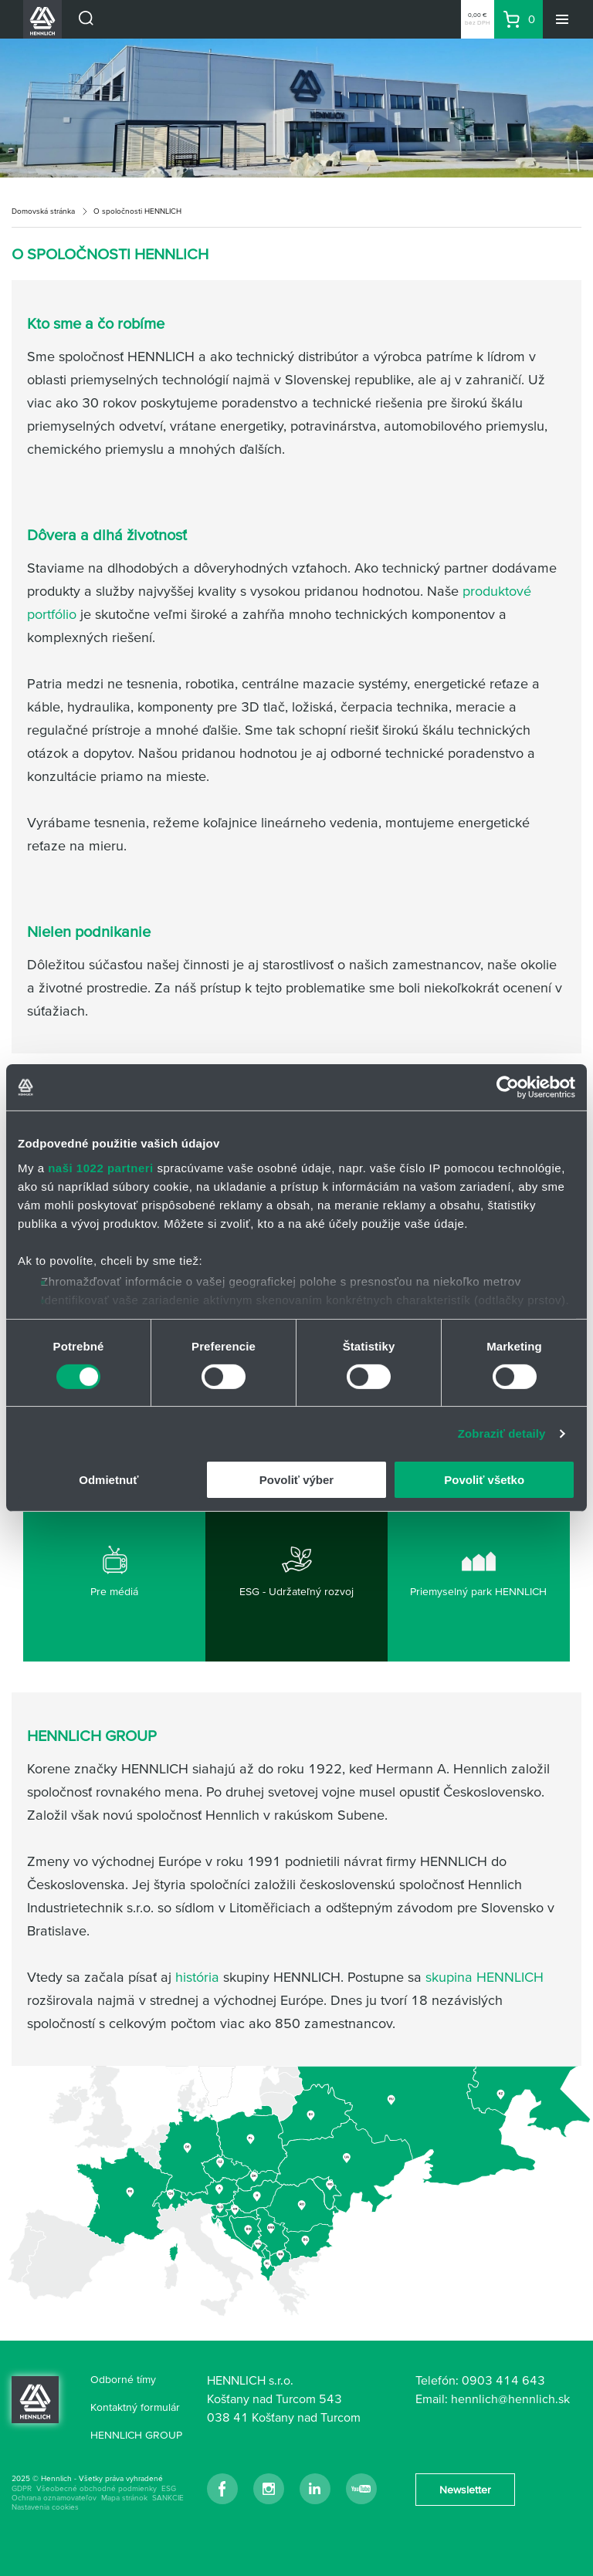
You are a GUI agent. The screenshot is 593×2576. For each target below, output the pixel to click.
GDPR (22, 2488)
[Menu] (562, 19)
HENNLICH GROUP (136, 2435)
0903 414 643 (503, 2380)
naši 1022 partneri (101, 1167)
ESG (168, 2488)
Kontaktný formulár (135, 2407)
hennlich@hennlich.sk (510, 2398)
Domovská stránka (43, 211)
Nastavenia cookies (45, 2507)
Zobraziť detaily (502, 1433)
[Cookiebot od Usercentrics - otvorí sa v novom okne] (507, 1087)
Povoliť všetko (484, 1479)
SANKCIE (168, 2497)
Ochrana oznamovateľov (54, 2497)
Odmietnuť (108, 1479)
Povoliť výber (296, 1479)
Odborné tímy (123, 2379)
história (197, 1977)
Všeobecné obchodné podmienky (96, 2488)
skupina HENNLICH (484, 1977)
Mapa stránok (124, 2497)
